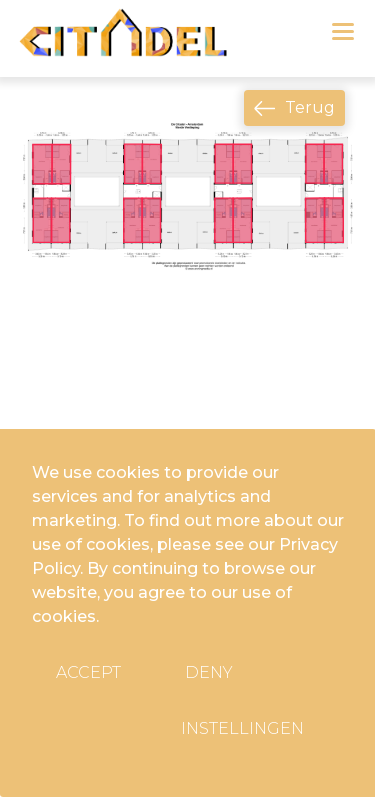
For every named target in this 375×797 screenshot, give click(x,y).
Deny (209, 672)
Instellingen (242, 728)
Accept (88, 672)
